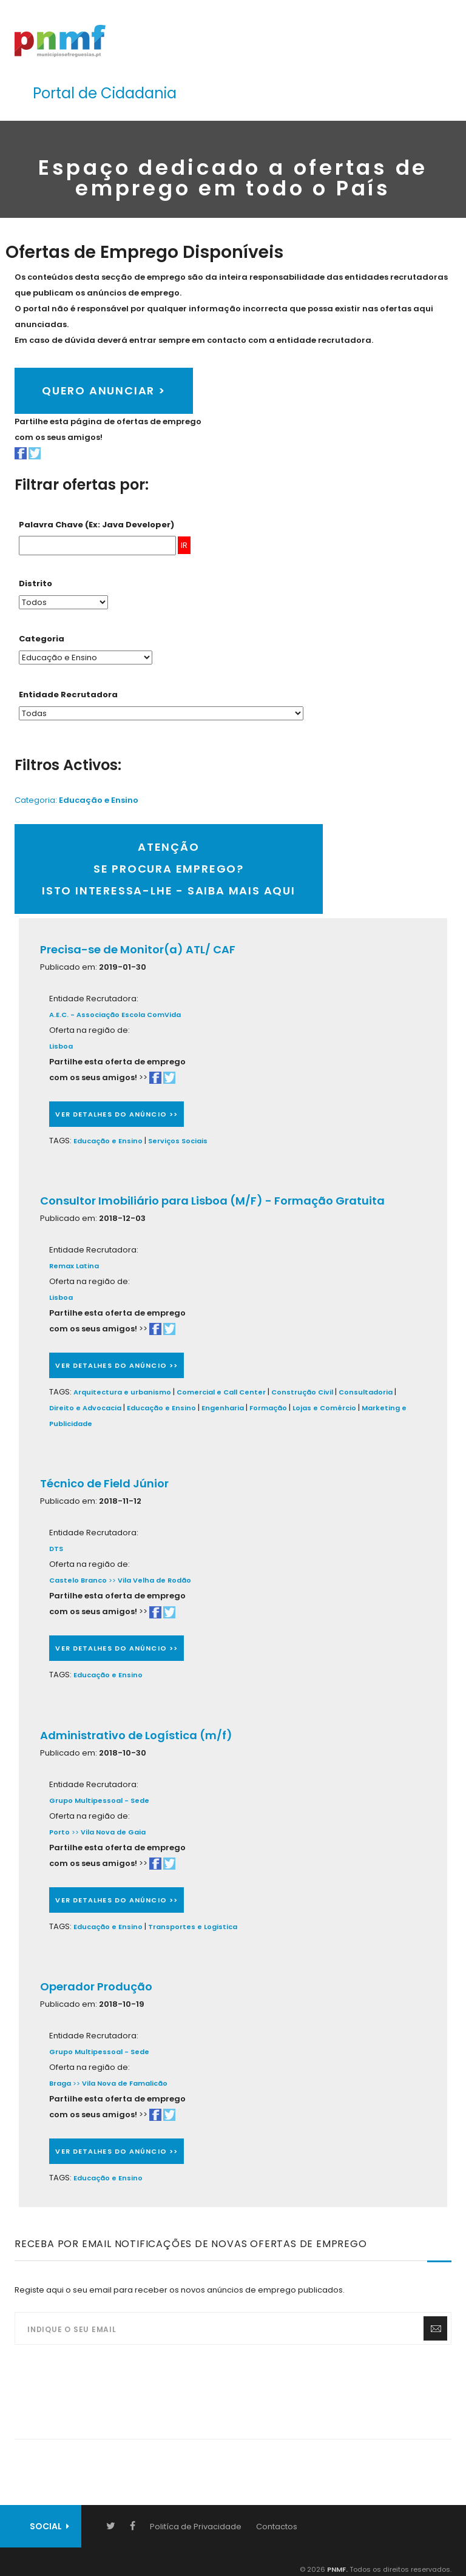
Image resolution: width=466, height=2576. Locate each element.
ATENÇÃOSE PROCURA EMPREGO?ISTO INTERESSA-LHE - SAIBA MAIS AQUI (168, 868)
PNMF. (336, 2569)
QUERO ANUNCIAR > (104, 390)
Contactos (276, 2526)
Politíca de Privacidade (195, 2526)
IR (184, 545)
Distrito (35, 583)
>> (150, 1580)
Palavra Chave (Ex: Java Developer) (96, 524)
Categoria (41, 638)
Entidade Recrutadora (68, 694)
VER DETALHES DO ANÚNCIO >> (116, 1114)
